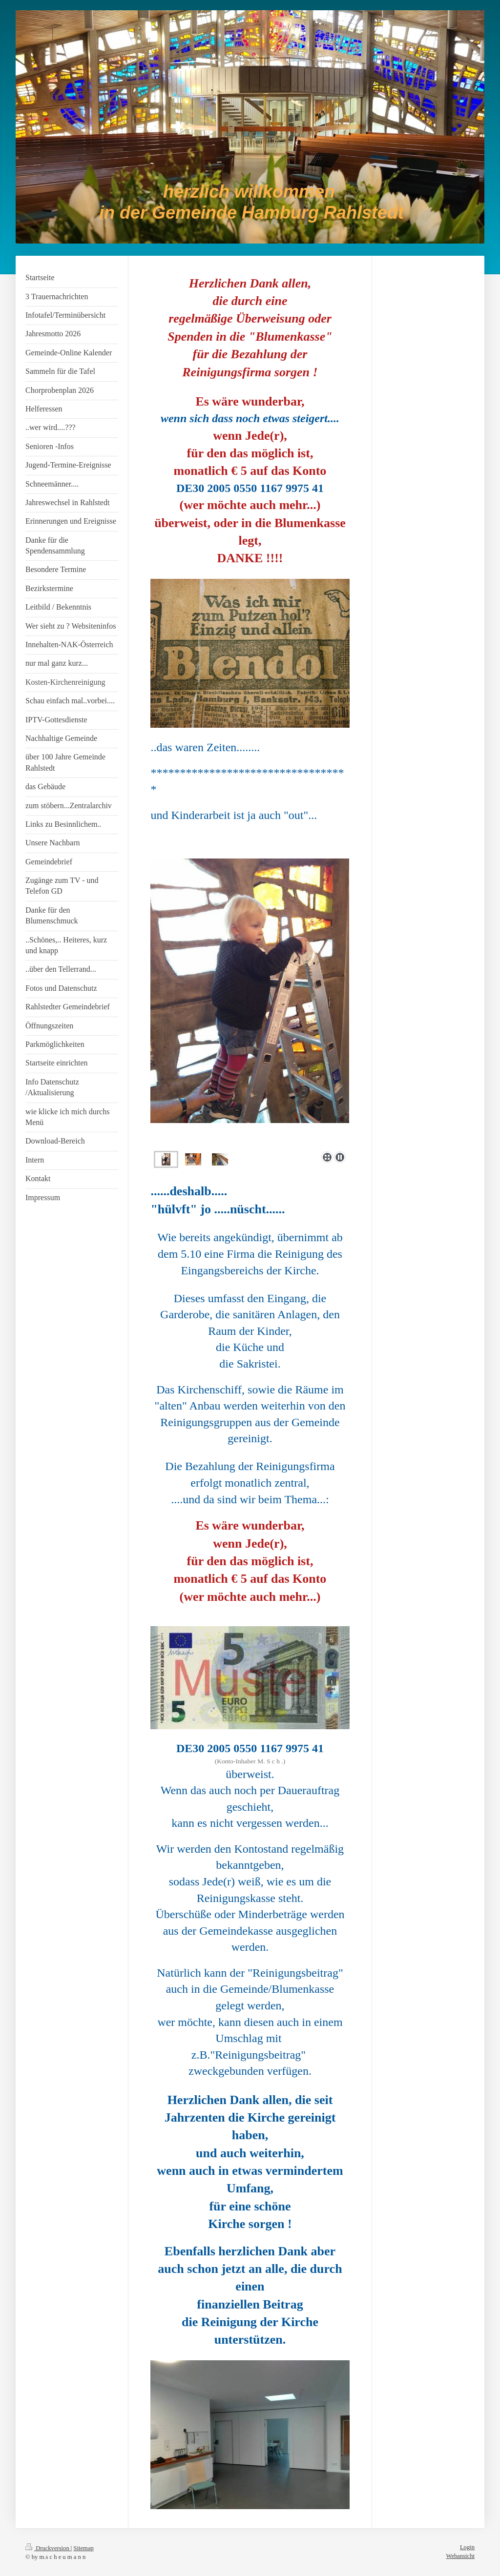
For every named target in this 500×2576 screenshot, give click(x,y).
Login (467, 2547)
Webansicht (460, 2556)
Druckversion (48, 2548)
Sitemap (84, 2548)
